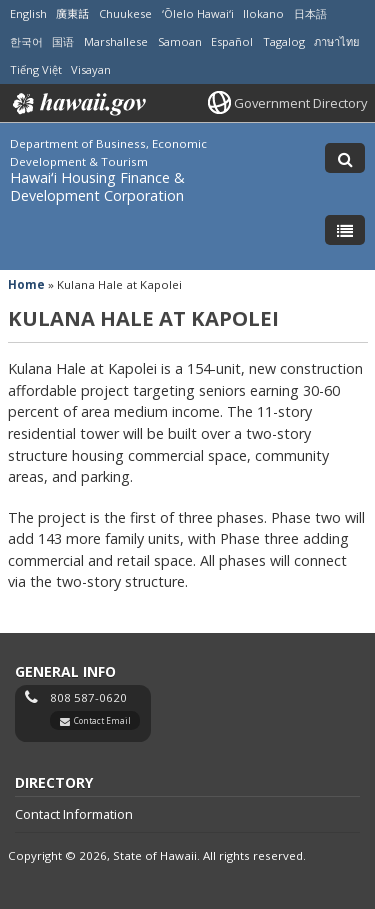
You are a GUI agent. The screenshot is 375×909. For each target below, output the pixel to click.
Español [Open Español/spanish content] (232, 41)
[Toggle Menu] (345, 230)
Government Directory (300, 103)
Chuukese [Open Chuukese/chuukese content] (125, 13)
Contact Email (102, 720)
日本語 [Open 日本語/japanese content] (310, 13)
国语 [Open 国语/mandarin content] (63, 41)
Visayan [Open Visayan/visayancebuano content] (91, 69)
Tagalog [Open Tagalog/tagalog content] (284, 41)
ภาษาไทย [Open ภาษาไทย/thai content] (336, 41)
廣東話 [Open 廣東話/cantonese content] (72, 13)
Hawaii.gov (77, 104)
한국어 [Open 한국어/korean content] (26, 41)
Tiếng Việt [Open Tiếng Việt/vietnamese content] (36, 69)
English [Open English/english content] (28, 13)
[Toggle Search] (345, 158)
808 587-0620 (88, 697)
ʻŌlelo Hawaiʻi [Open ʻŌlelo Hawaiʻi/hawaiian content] (198, 13)
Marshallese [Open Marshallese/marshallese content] (116, 41)
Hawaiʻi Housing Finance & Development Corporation (97, 186)
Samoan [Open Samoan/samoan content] (180, 41)
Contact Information (74, 814)
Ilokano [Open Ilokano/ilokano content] (263, 13)
